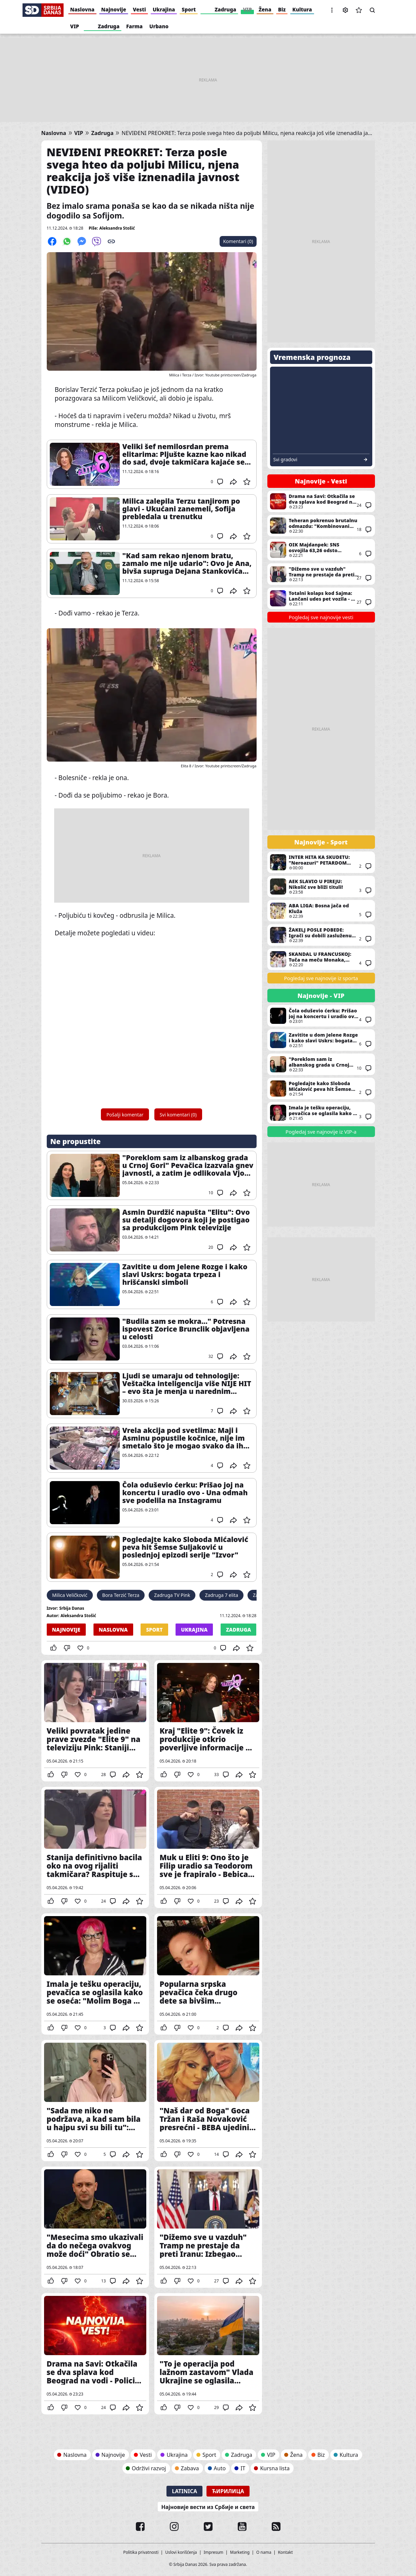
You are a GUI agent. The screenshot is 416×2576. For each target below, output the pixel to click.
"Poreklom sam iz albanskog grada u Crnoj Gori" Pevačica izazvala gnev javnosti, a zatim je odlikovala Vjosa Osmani (188, 1165)
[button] (332, 10)
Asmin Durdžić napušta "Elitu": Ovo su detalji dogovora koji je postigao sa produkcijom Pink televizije (186, 1220)
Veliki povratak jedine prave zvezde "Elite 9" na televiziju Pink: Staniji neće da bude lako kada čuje (95, 1720)
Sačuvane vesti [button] (359, 10)
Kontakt (285, 2552)
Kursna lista (275, 2468)
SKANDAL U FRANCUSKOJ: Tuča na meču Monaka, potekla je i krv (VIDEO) (321, 959)
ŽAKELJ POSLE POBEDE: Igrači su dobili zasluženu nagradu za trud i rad (321, 935)
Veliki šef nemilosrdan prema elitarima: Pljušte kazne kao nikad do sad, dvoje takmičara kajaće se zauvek (184, 454)
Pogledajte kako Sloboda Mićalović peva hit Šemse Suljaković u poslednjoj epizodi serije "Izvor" (185, 1547)
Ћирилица (228, 2491)
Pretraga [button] (372, 10)
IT (242, 2468)
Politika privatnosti (140, 2552)
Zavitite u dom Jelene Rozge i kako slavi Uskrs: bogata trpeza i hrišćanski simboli (185, 1274)
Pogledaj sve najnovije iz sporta (321, 978)
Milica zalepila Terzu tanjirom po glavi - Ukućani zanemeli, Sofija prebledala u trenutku (181, 509)
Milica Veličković (69, 1595)
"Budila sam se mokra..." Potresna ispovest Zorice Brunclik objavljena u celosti (186, 1329)
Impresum (214, 2552)
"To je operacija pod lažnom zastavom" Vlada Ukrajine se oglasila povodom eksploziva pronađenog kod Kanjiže (208, 2353)
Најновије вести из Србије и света (208, 2507)
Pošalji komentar (124, 1114)
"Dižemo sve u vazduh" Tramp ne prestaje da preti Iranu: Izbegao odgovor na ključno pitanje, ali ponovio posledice (208, 2227)
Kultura (302, 9)
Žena (265, 9)
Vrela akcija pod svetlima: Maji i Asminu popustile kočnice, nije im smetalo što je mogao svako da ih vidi (183, 1438)
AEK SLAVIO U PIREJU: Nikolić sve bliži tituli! (321, 886)
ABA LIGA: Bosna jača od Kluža (321, 911)
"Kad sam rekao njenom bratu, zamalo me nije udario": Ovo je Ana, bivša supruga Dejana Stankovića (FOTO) (187, 563)
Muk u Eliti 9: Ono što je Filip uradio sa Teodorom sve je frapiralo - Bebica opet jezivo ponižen (208, 1847)
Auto (220, 2468)
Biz (282, 9)
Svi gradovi (285, 459)
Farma (134, 26)
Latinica (184, 2491)
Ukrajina (164, 9)
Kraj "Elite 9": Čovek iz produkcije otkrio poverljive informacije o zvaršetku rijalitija (208, 1720)
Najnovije (113, 9)
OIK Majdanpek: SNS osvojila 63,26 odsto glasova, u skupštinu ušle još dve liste (321, 550)
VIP (247, 9)
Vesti (139, 9)
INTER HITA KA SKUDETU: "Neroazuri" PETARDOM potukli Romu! (321, 862)
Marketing (240, 2552)
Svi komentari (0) (178, 1114)
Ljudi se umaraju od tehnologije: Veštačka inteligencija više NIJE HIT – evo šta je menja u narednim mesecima (186, 1383)
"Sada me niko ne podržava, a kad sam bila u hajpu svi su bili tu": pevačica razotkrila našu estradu (95, 2100)
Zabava (190, 2468)
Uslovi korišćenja (181, 2552)
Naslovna (82, 9)
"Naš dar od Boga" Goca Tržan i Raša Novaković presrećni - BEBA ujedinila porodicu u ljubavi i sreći (208, 2100)
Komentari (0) (238, 241)
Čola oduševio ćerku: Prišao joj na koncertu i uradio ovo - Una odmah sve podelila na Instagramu (185, 1492)
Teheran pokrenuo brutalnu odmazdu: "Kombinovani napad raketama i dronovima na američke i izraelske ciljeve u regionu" (321, 525)
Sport (189, 9)
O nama (263, 2552)
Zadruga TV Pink (172, 1595)
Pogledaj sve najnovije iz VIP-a (321, 1131)
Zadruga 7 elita (221, 1595)
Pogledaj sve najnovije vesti (321, 617)
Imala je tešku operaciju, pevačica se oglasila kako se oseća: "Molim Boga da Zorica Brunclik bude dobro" (95, 1974)
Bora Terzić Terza (120, 1595)
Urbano (158, 26)
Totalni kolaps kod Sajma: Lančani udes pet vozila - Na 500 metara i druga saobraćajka (321, 598)
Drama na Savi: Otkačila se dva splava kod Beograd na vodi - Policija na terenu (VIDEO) (95, 2353)
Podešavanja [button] (345, 10)
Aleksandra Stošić (117, 228)
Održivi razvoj (149, 2468)
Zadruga (225, 9)
